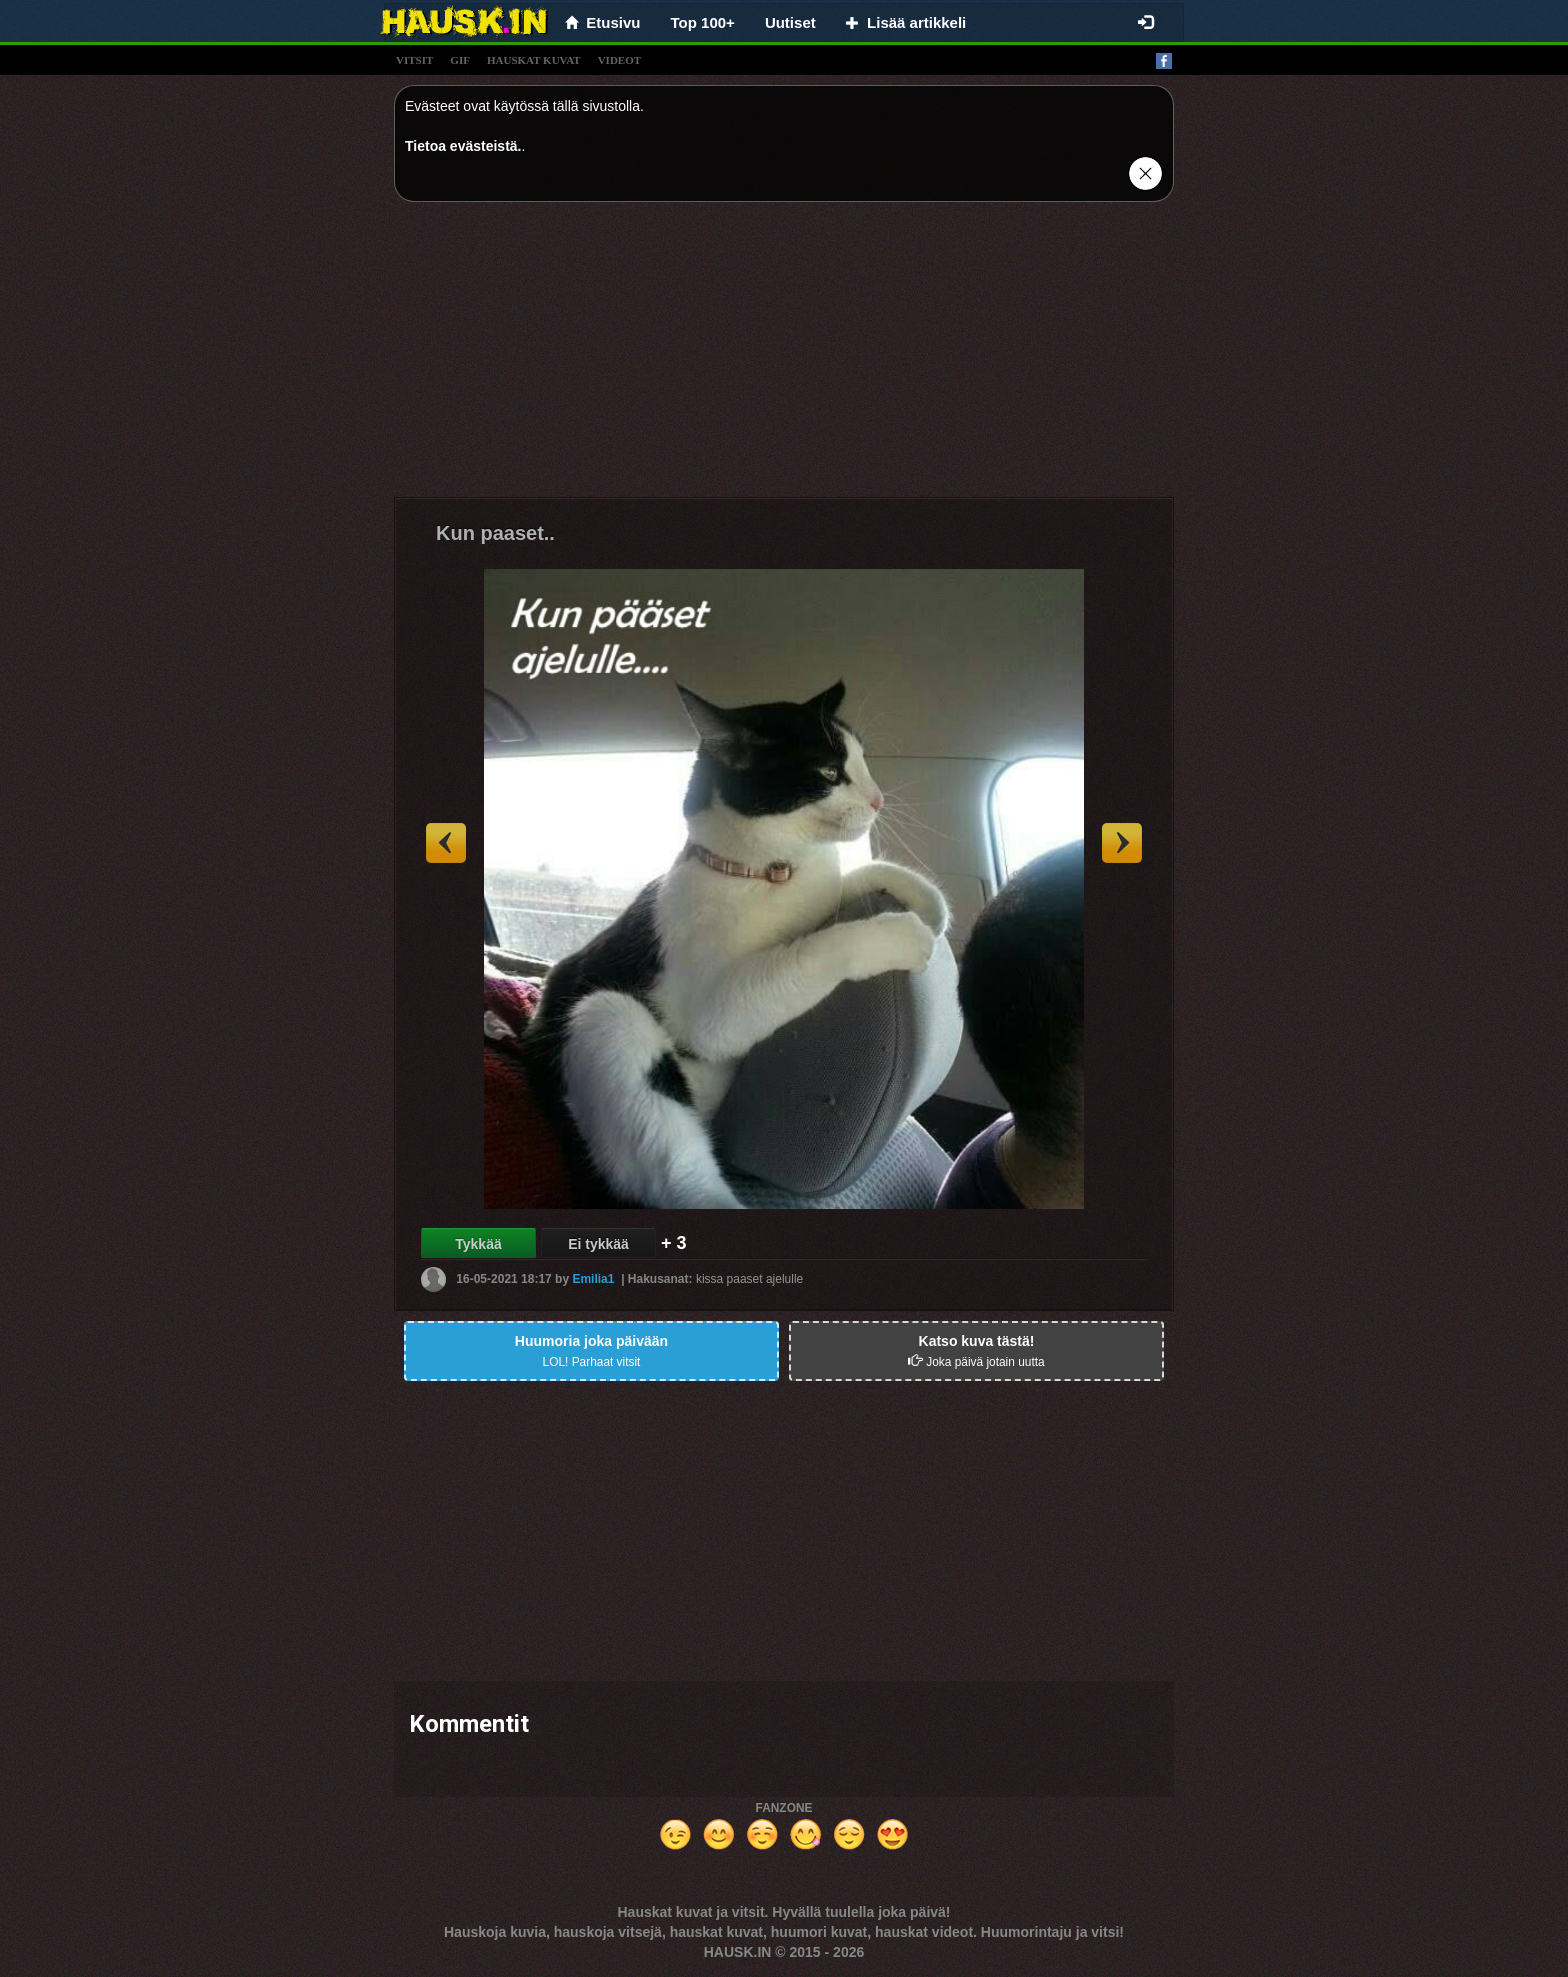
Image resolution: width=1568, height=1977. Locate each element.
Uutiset (790, 22)
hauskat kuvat (534, 60)
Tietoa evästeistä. (463, 146)
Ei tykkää (598, 1244)
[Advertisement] (784, 357)
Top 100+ (703, 22)
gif (460, 60)
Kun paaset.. (495, 533)
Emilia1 (593, 1279)
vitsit (414, 60)
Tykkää (478, 1244)
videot (619, 60)
